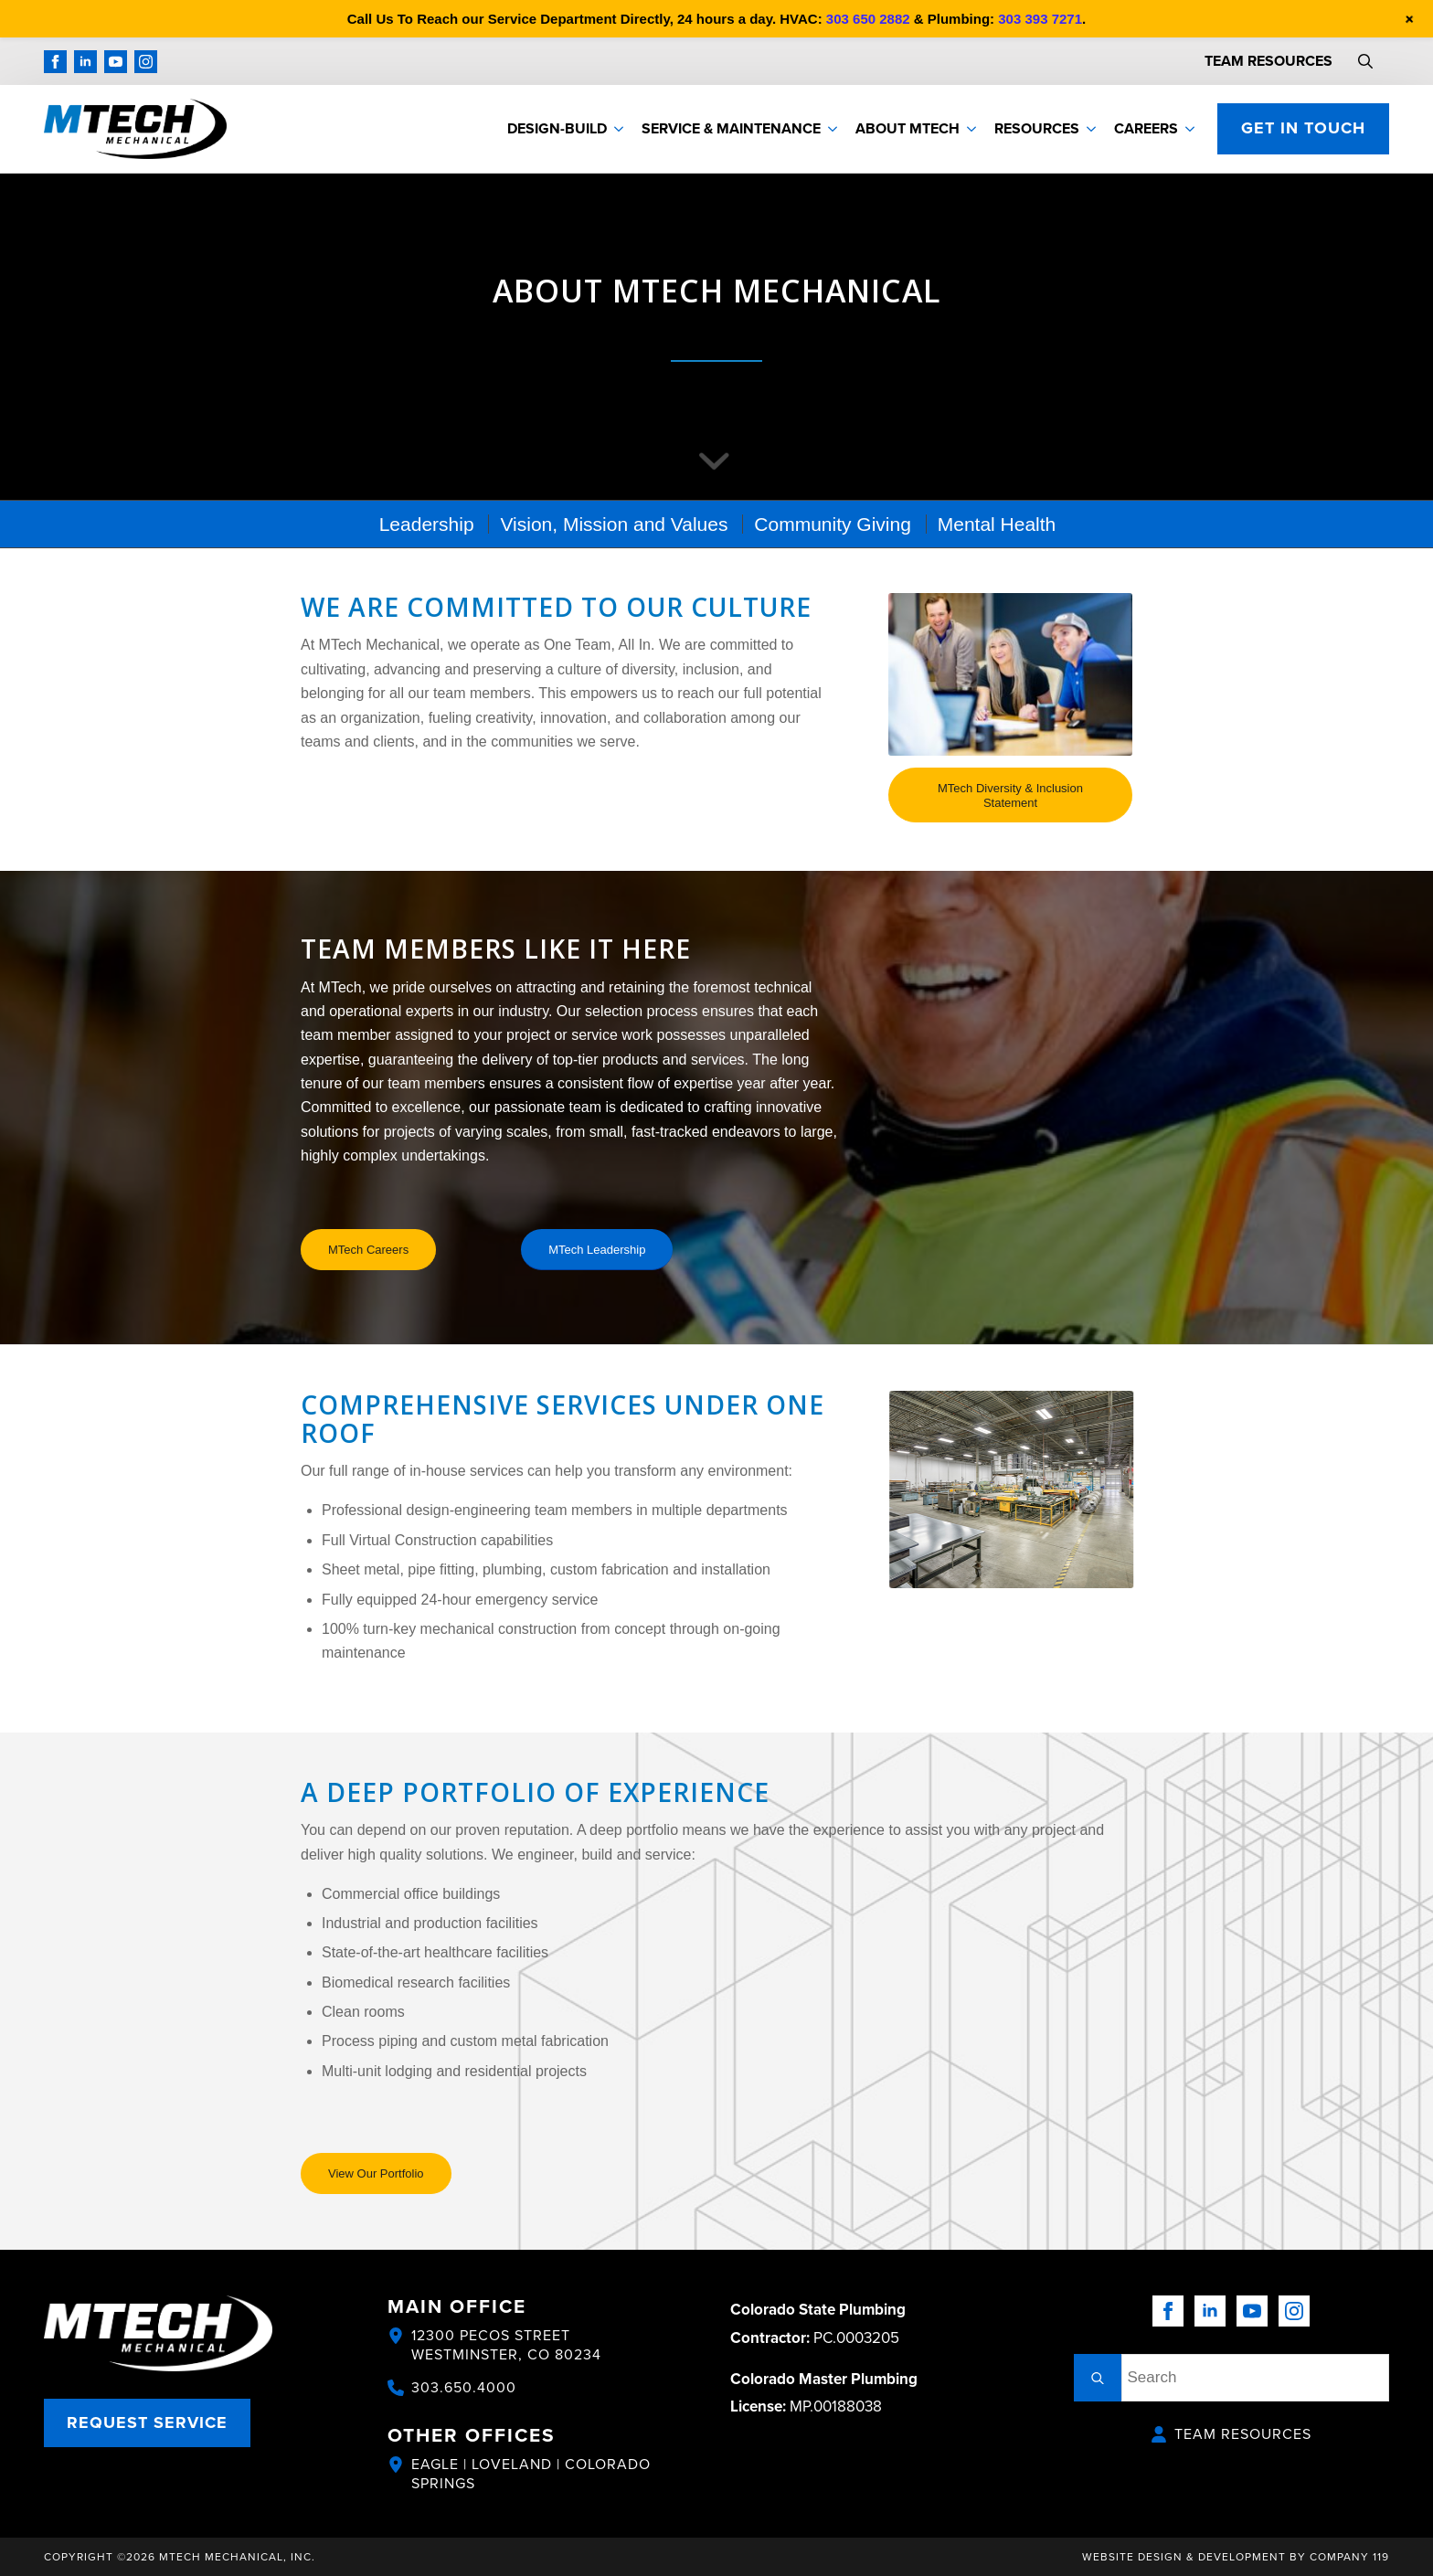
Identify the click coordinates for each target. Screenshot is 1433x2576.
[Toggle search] (1365, 61)
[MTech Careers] (368, 1249)
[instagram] (145, 61)
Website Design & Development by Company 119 (1235, 2556)
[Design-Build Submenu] (619, 128)
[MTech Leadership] (597, 1249)
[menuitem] (425, 524)
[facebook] (55, 61)
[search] (1097, 2377)
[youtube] (115, 61)
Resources (1036, 128)
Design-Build (557, 128)
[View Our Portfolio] (376, 2173)
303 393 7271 (1040, 19)
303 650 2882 (868, 19)
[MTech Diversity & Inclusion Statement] (1010, 795)
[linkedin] (85, 61)
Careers (1146, 128)
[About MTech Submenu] (972, 128)
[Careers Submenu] (1191, 128)
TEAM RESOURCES (1268, 60)
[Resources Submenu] (1092, 128)
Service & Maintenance (731, 128)
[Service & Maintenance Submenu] (833, 128)
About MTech (907, 128)
